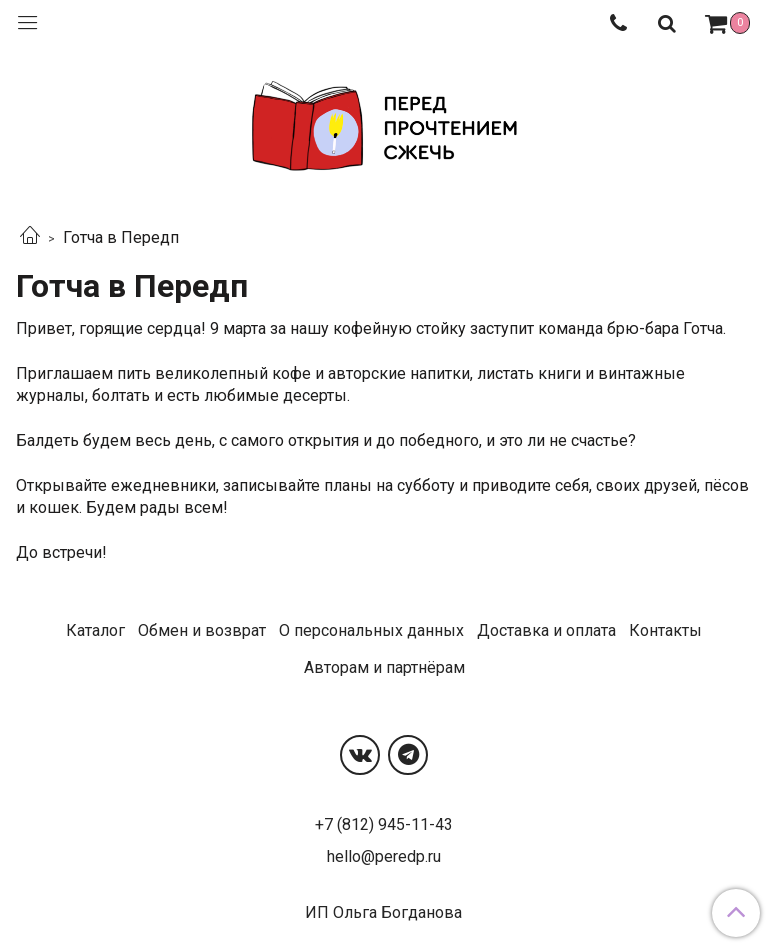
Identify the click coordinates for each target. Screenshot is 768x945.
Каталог (95, 630)
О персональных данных (371, 630)
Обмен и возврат (202, 630)
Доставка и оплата (546, 630)
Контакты (665, 630)
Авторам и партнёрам (384, 667)
